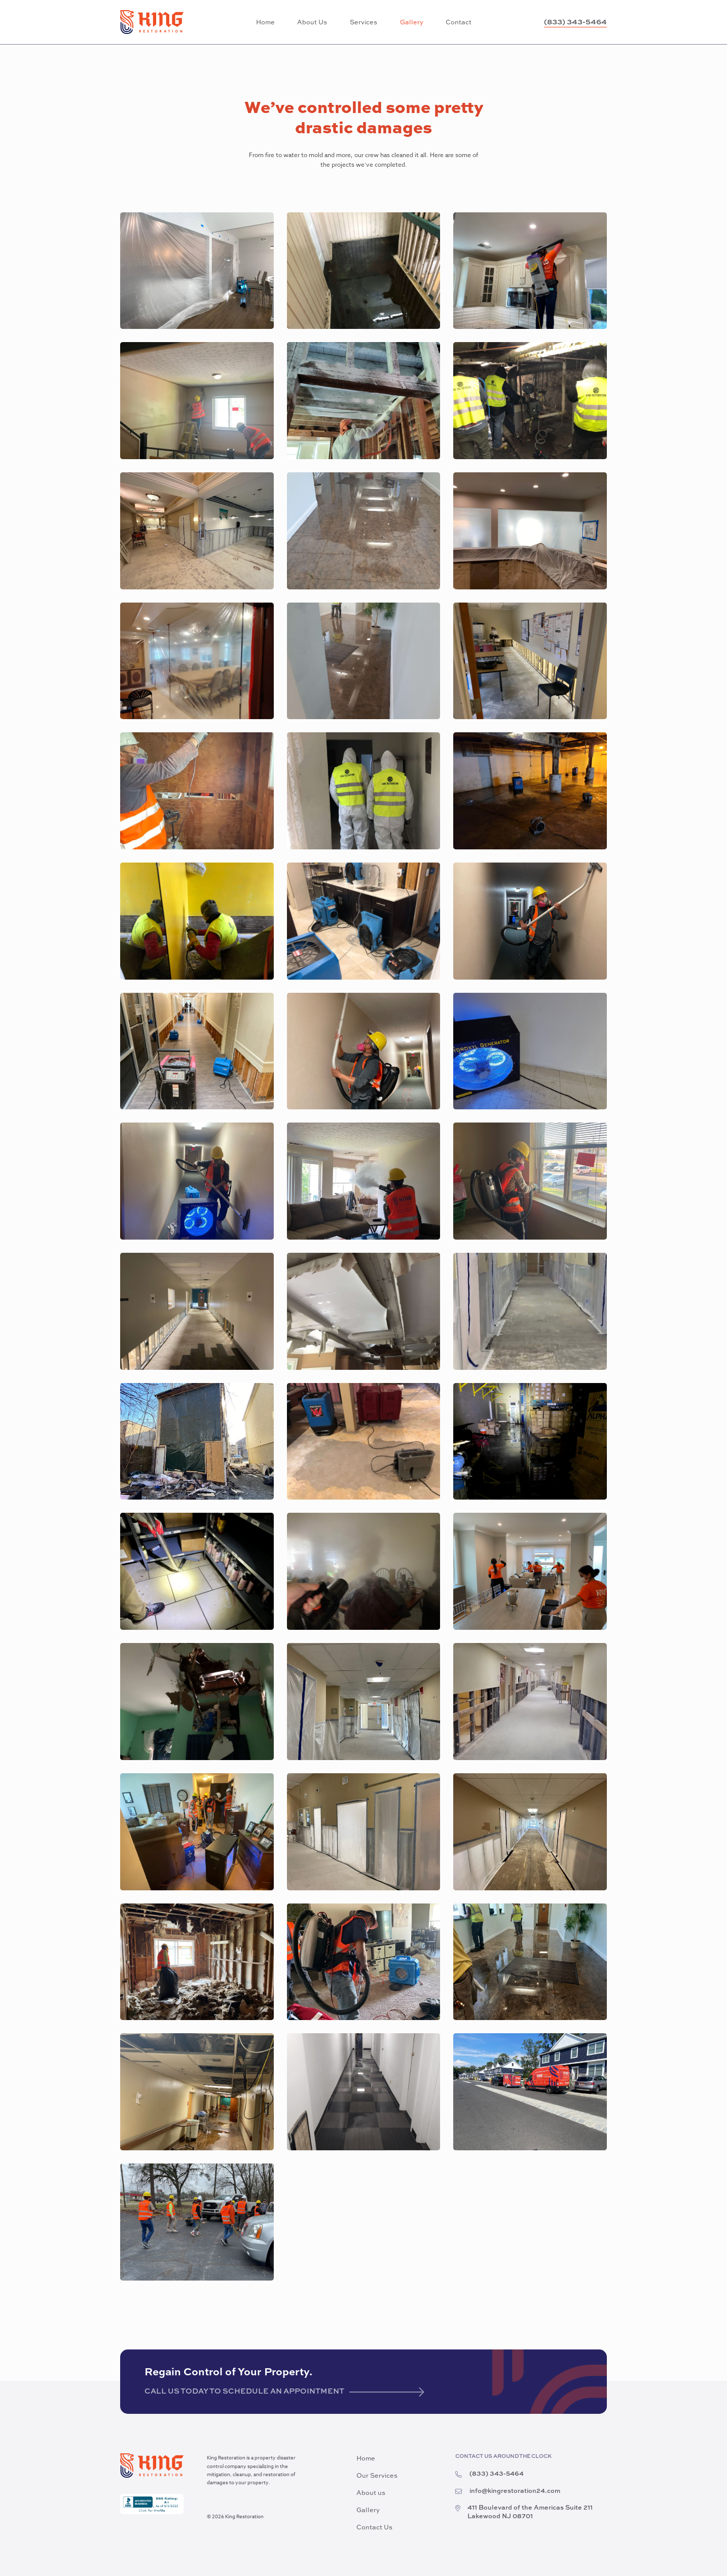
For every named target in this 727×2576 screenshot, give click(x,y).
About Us (312, 22)
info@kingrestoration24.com (507, 2491)
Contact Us (374, 2527)
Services (363, 22)
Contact (458, 22)
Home (265, 22)
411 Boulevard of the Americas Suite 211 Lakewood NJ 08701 (524, 2513)
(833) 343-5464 (575, 22)
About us (370, 2493)
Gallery (411, 22)
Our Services (376, 2476)
